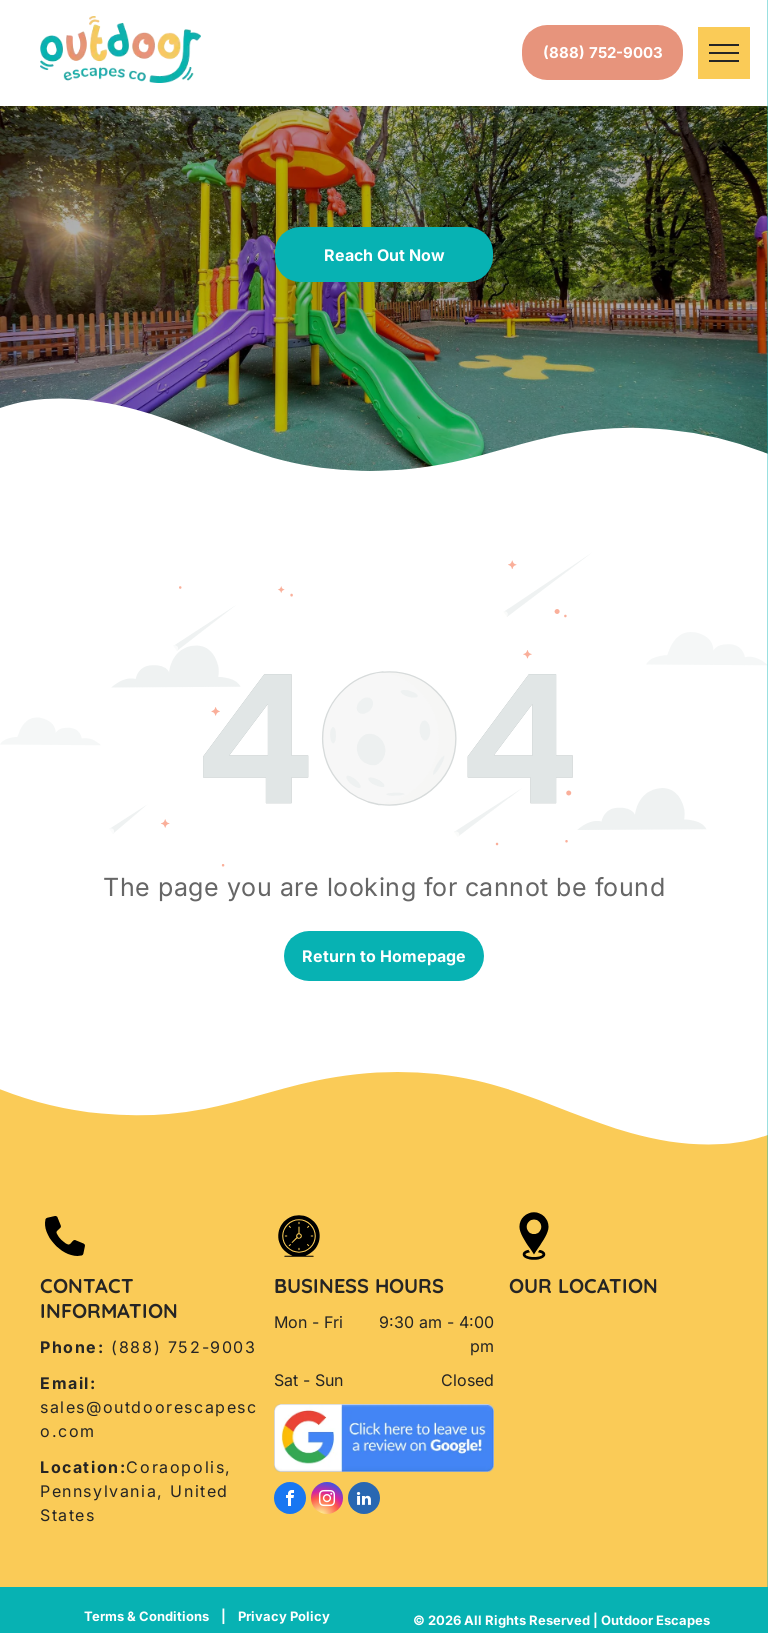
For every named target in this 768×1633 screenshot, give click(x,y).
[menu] (724, 53)
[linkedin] (364, 1500)
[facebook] (290, 1500)
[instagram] (327, 1500)
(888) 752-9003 (183, 1347)
